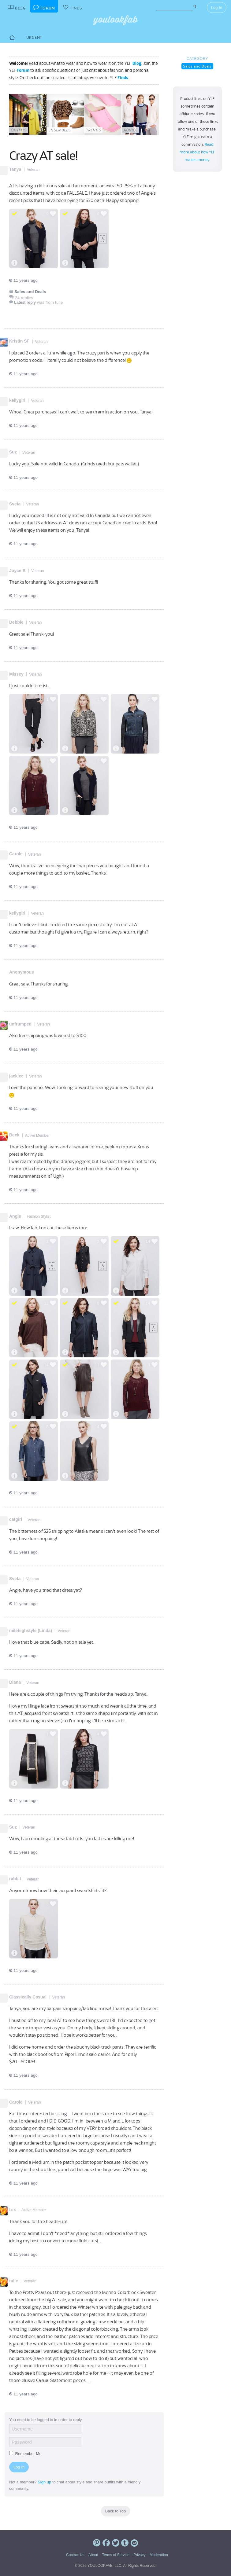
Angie (15, 1216)
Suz (13, 452)
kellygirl (17, 400)
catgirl (15, 1519)
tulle (13, 2280)
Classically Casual (28, 1996)
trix (12, 2209)
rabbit (15, 1878)
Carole (16, 853)
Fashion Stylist (38, 1216)
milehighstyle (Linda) (30, 1630)
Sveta (14, 503)
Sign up (44, 2482)
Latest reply (25, 302)
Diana (15, 1682)
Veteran (33, 169)
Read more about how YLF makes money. (197, 152)
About (93, 2555)
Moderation (159, 2555)
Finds (122, 77)
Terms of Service (115, 2555)
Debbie (16, 622)
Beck (14, 1134)
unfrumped (20, 1024)
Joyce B (17, 570)
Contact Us (75, 2555)
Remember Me (25, 2453)
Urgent (34, 37)
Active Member (37, 1135)
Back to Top (115, 2511)
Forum (23, 70)
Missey (16, 674)
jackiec (16, 1075)
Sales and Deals (197, 66)
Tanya (15, 169)
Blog (137, 63)
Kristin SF (19, 341)
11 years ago (23, 280)
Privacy (139, 2555)
